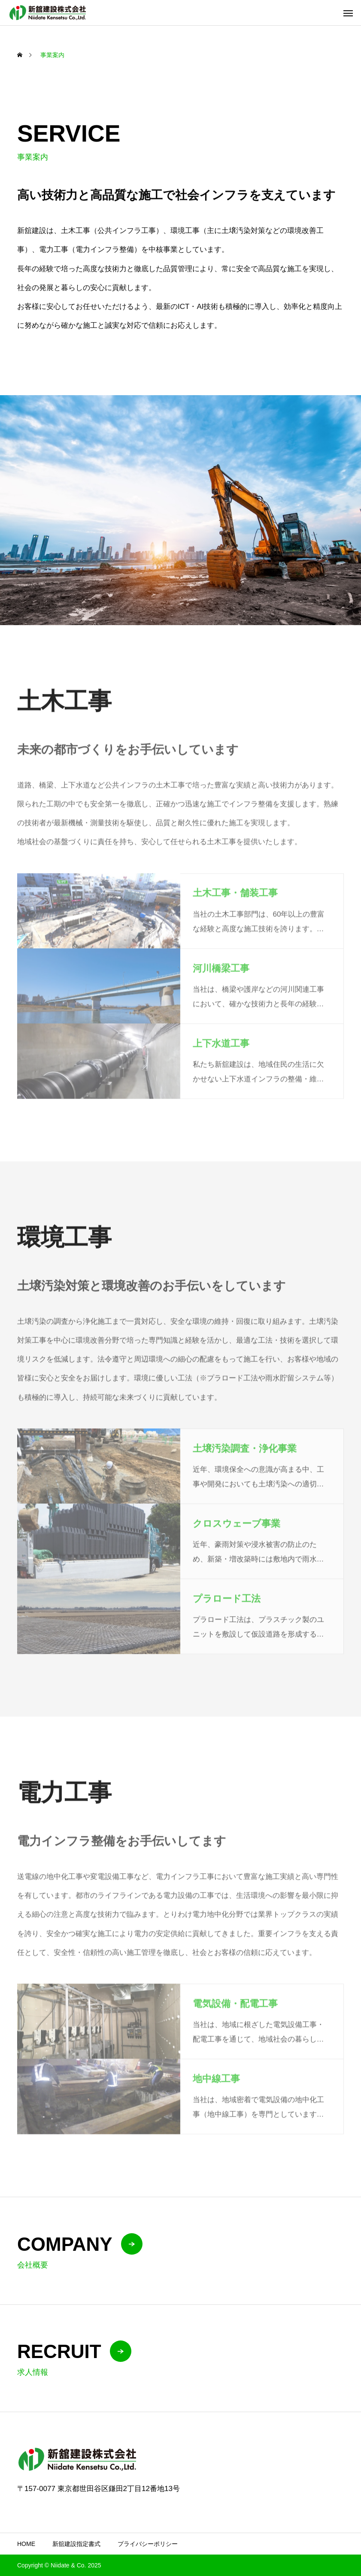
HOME (26, 2543)
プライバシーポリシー (148, 2543)
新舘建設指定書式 (76, 2543)
